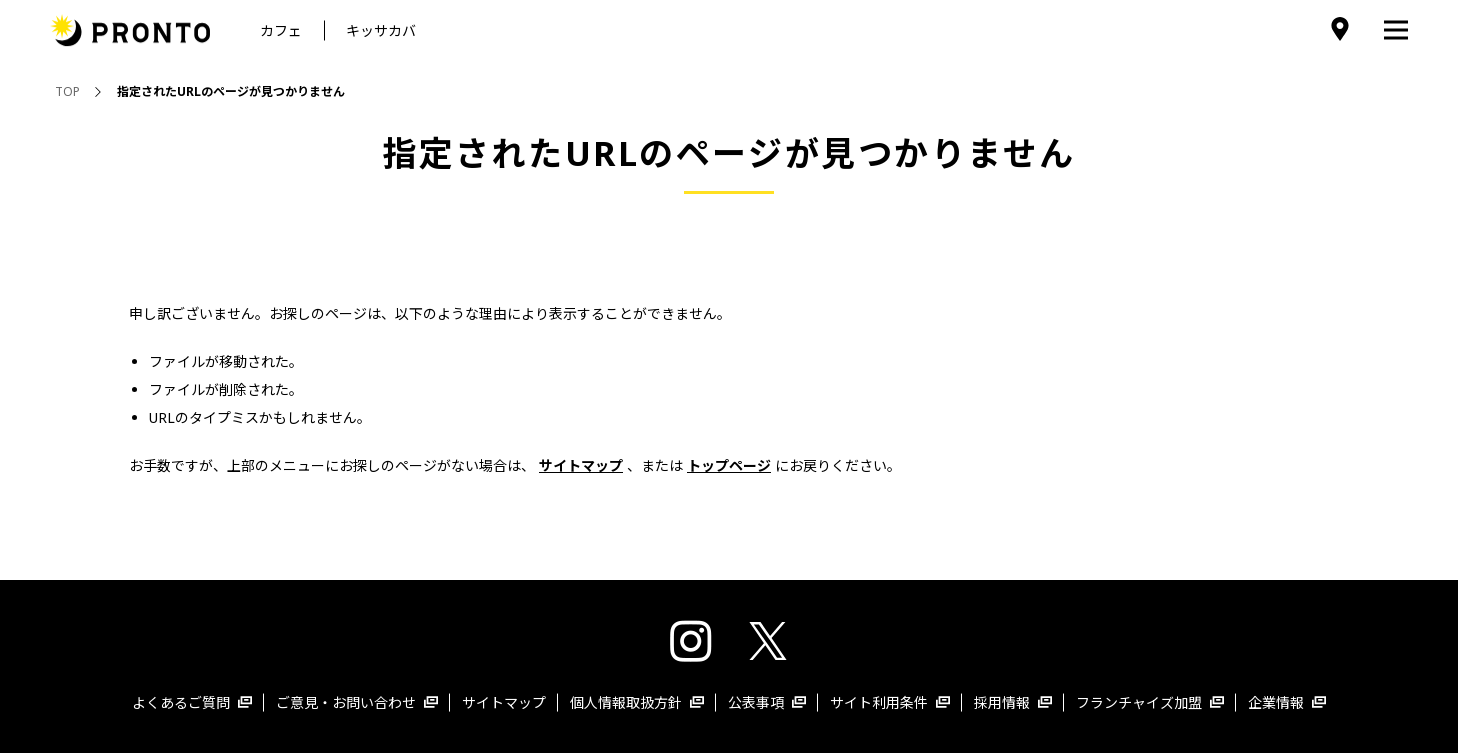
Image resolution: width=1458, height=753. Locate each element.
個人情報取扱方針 (637, 702)
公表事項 (767, 702)
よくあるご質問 (192, 702)
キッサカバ (381, 30)
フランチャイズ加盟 (1150, 702)
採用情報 (1013, 702)
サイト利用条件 (890, 702)
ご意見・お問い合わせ (357, 702)
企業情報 (1287, 702)
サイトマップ (504, 702)
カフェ (281, 30)
